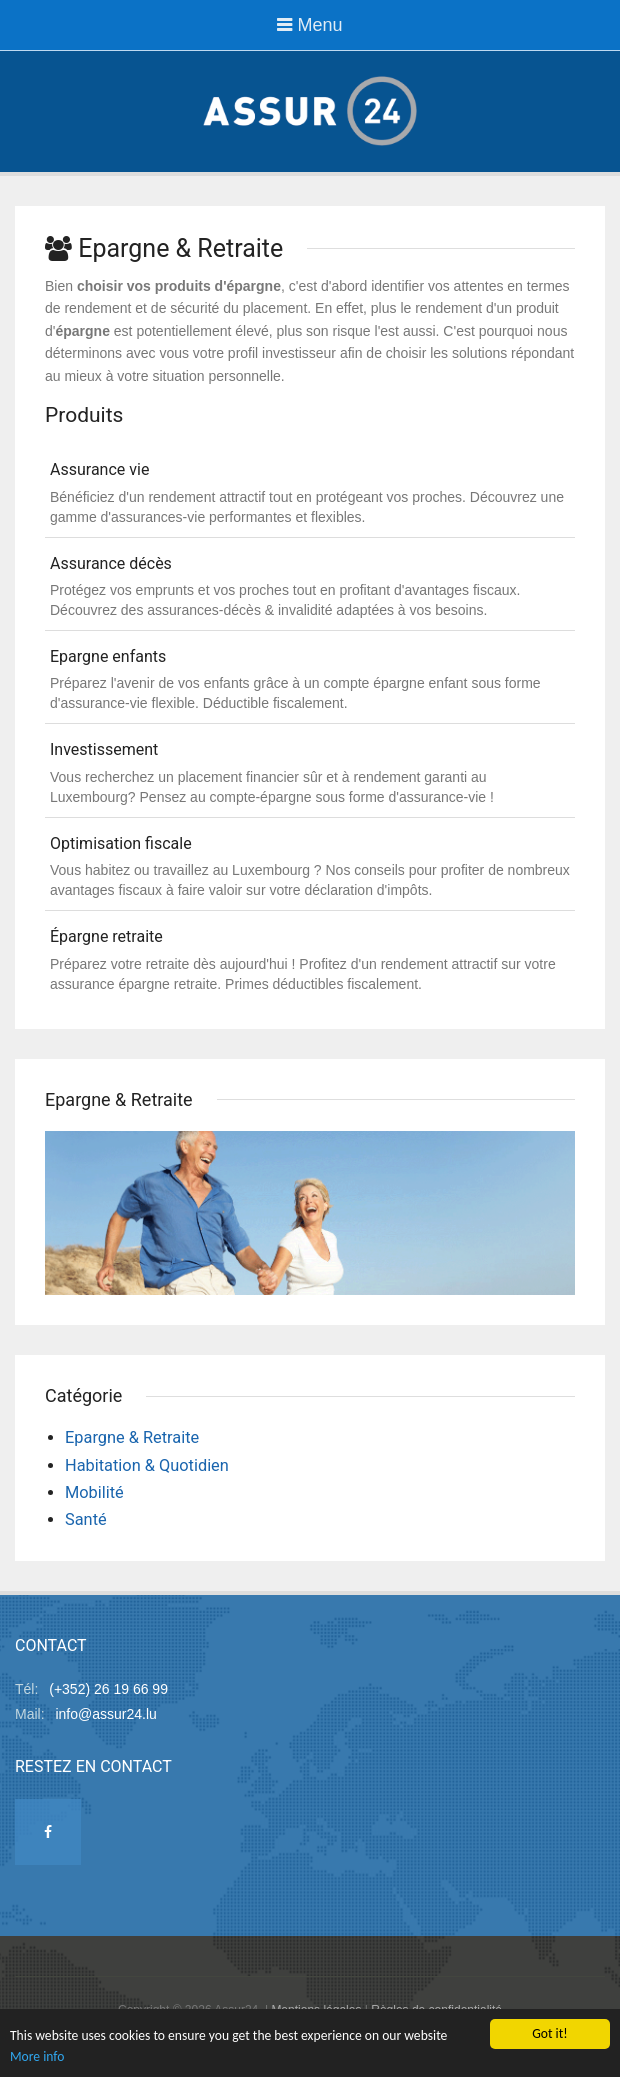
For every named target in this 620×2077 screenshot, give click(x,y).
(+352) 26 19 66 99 (108, 1689)
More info (37, 2057)
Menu (309, 25)
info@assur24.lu (105, 1714)
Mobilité (94, 1492)
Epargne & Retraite (132, 1437)
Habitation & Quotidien (147, 1465)
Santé (86, 1519)
